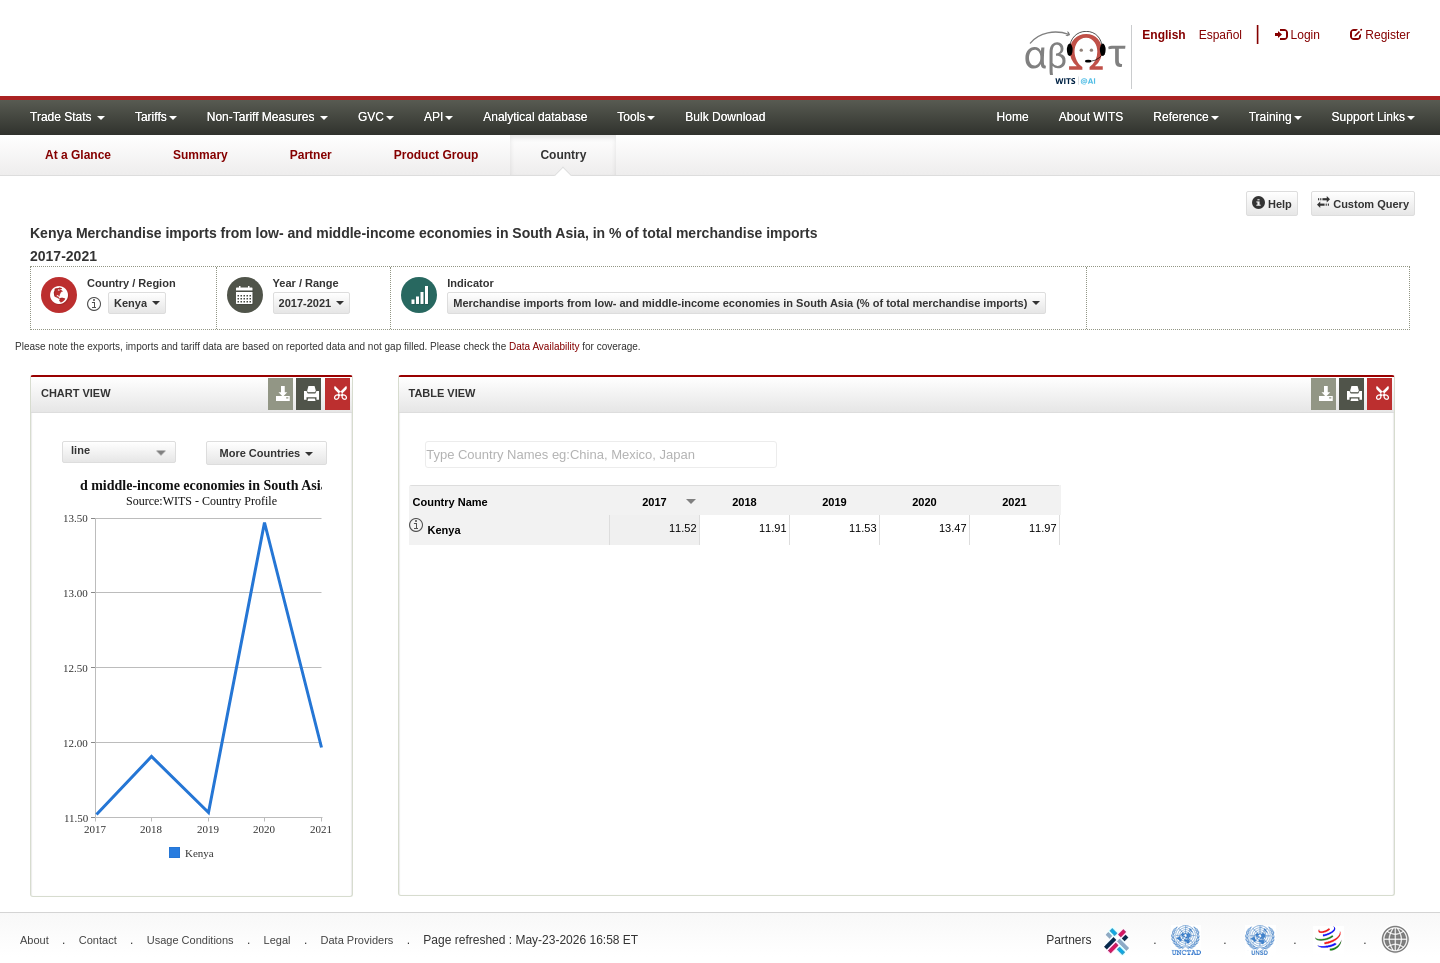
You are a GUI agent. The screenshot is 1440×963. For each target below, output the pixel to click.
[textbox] (601, 454)
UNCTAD (1190, 938)
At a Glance (78, 155)
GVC (376, 117)
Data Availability (545, 346)
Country (563, 155)
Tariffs (156, 117)
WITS (200, 50)
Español (1220, 35)
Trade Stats (67, 117)
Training (1275, 117)
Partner (311, 155)
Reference (1185, 117)
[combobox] (119, 452)
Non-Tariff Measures (267, 117)
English (1163, 35)
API (438, 117)
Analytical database (535, 117)
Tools (636, 117)
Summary (200, 155)
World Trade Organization (1330, 938)
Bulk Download (725, 117)
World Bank (1400, 938)
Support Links (1373, 117)
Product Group (436, 155)
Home (1013, 117)
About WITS (1091, 117)
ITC (1120, 938)
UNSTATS (1260, 938)
